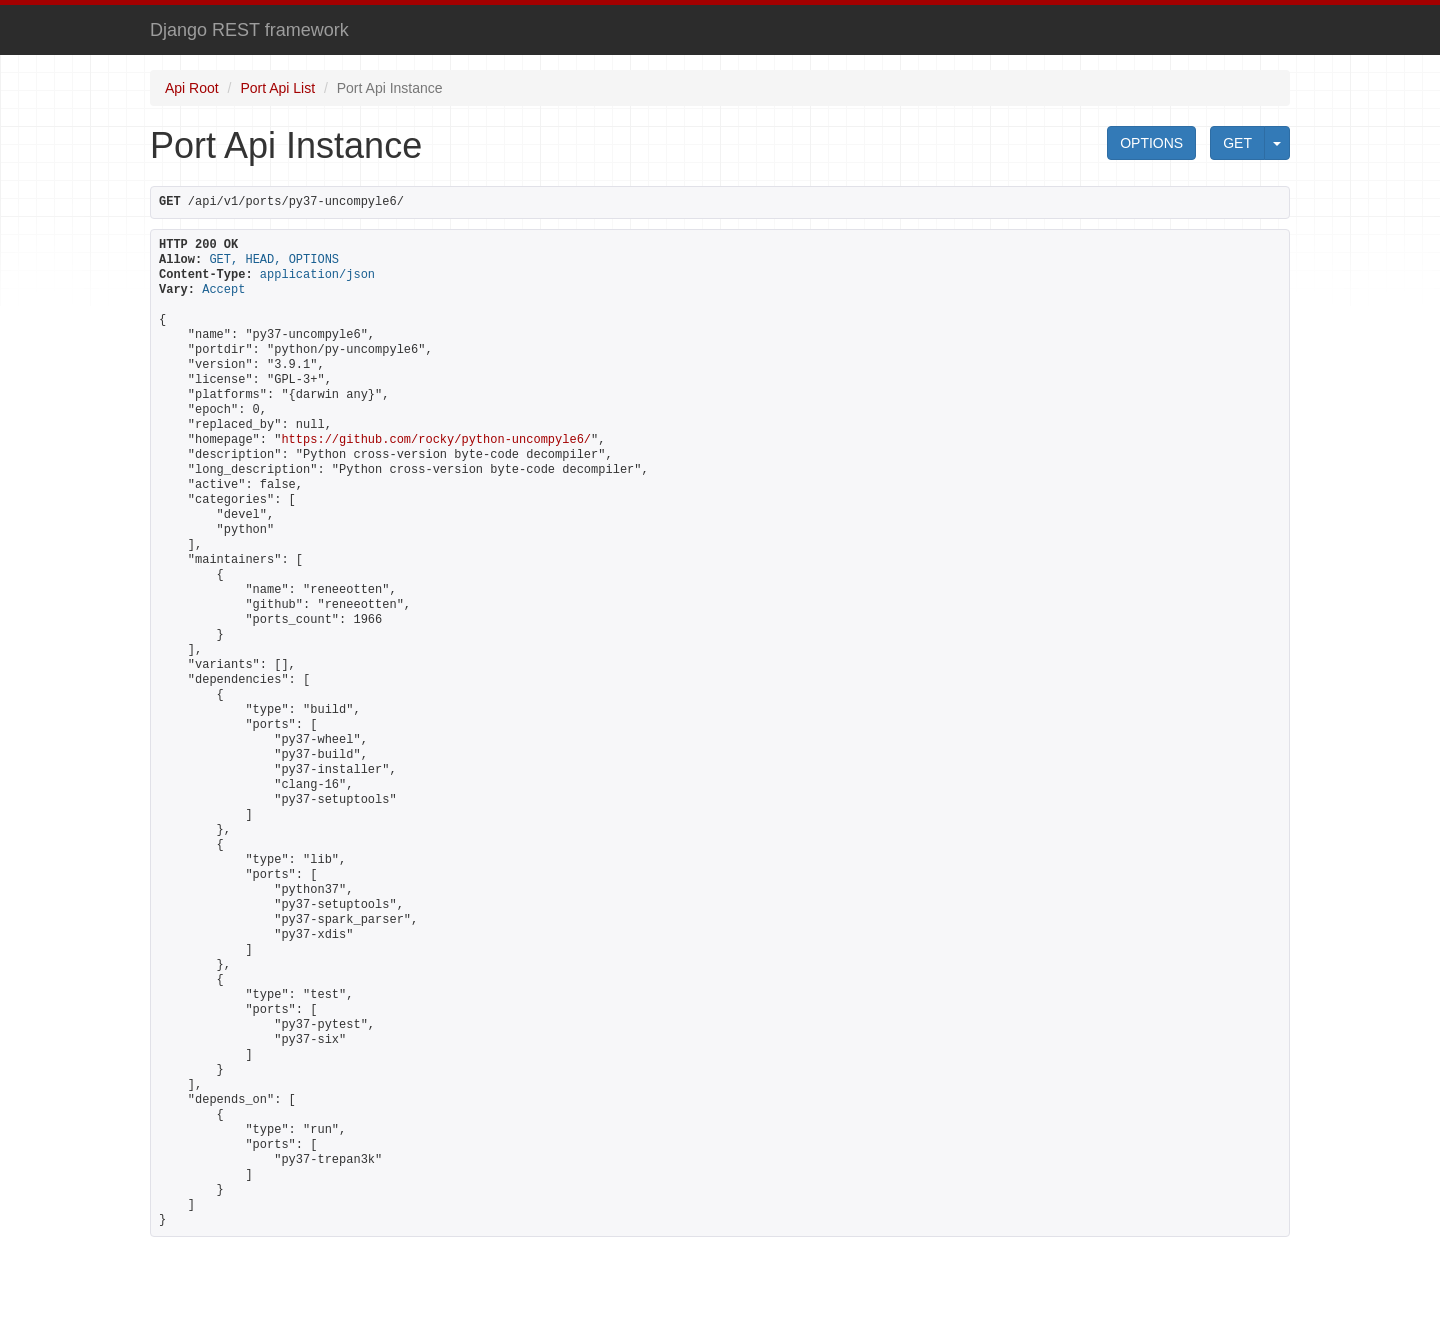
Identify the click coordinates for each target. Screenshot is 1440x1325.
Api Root (192, 88)
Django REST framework (249, 30)
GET (1237, 143)
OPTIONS (1151, 143)
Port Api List (277, 88)
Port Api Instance (390, 88)
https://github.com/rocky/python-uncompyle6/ (436, 440)
